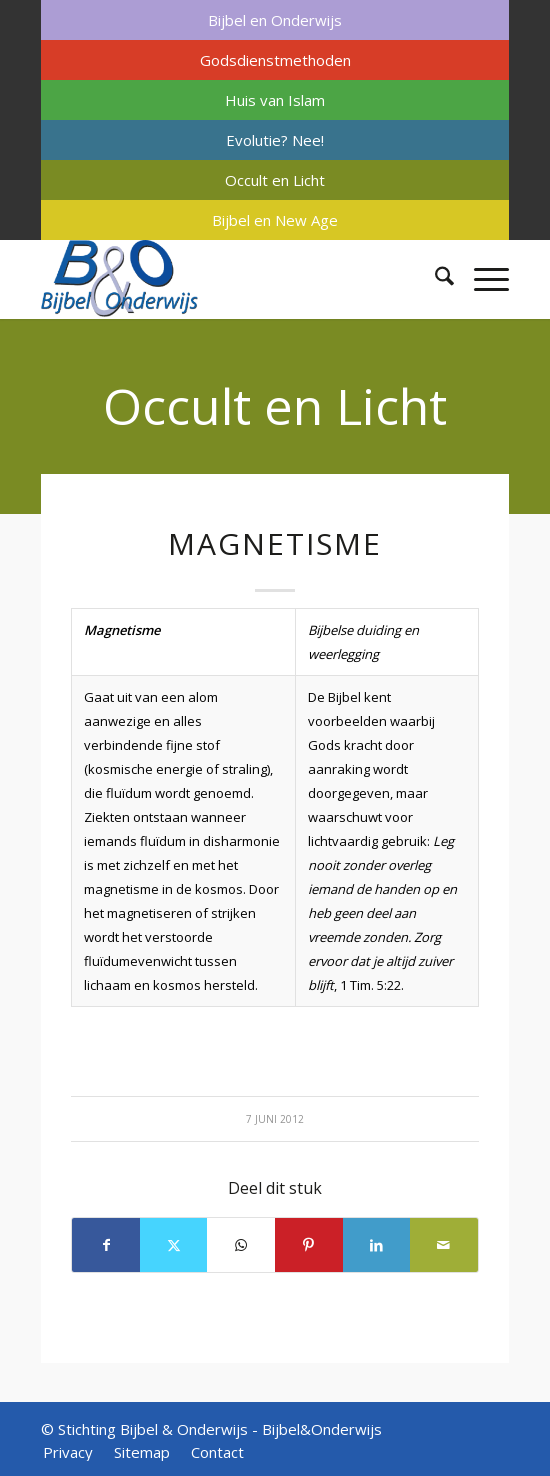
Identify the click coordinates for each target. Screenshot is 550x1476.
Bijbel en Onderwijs (275, 20)
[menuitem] (275, 20)
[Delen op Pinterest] (309, 1245)
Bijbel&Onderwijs (322, 1429)
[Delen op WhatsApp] (241, 1245)
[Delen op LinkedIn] (377, 1245)
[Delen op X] (174, 1245)
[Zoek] (434, 279)
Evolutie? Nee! (275, 140)
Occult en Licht (275, 180)
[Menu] (481, 279)
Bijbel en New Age (275, 220)
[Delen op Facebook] (106, 1245)
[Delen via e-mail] (444, 1245)
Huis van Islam (275, 100)
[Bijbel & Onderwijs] (228, 279)
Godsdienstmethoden (275, 60)
